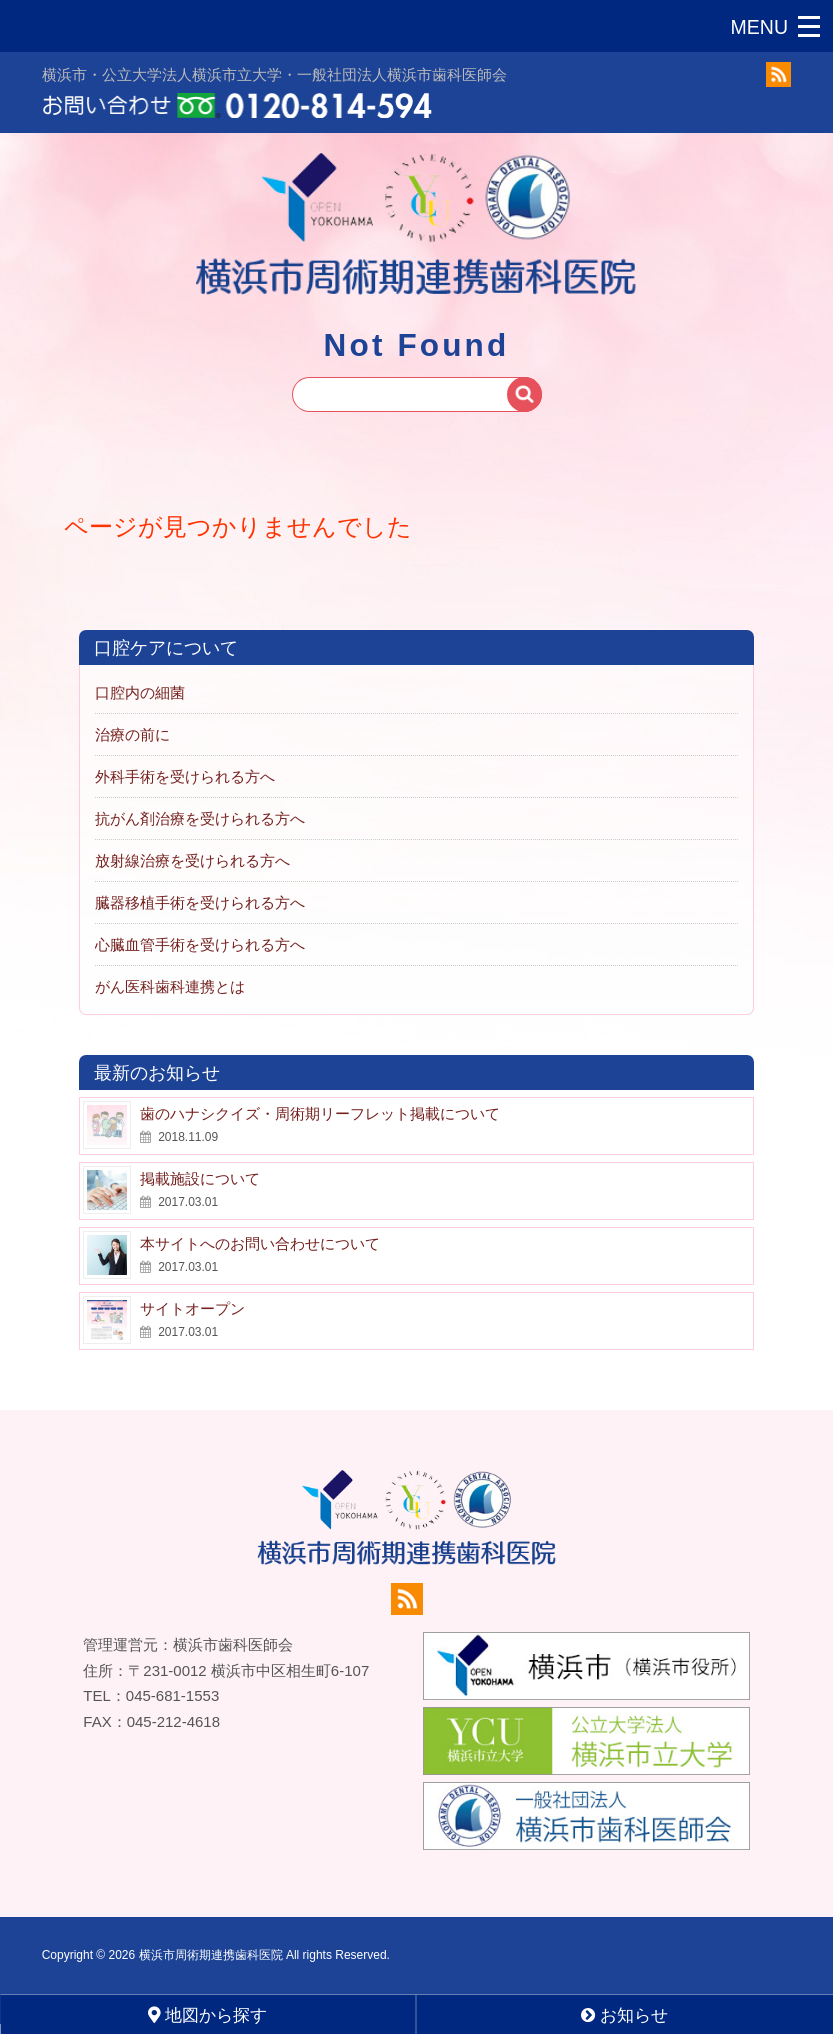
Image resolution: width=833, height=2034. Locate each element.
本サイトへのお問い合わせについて (260, 1244)
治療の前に (132, 735)
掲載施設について (200, 1179)
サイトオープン (192, 1309)
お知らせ (624, 2015)
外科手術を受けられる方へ (185, 777)
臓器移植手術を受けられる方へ (200, 903)
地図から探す (207, 2015)
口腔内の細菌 (140, 693)
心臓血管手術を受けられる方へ (200, 945)
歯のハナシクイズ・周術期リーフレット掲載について (320, 1114)
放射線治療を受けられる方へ (192, 861)
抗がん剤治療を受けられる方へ (200, 819)
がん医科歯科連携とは (170, 987)
